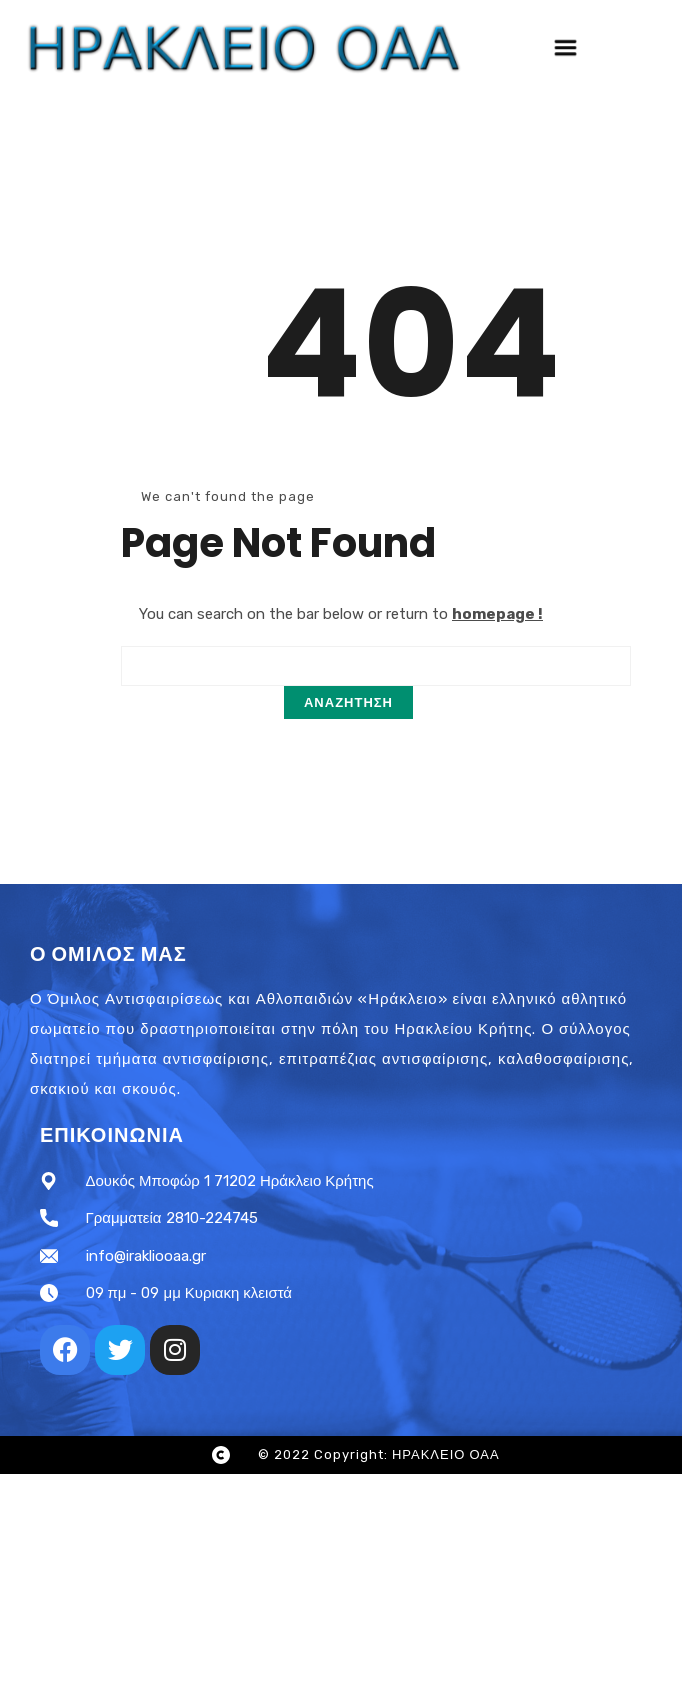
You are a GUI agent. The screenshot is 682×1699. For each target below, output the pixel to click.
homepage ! (497, 614)
